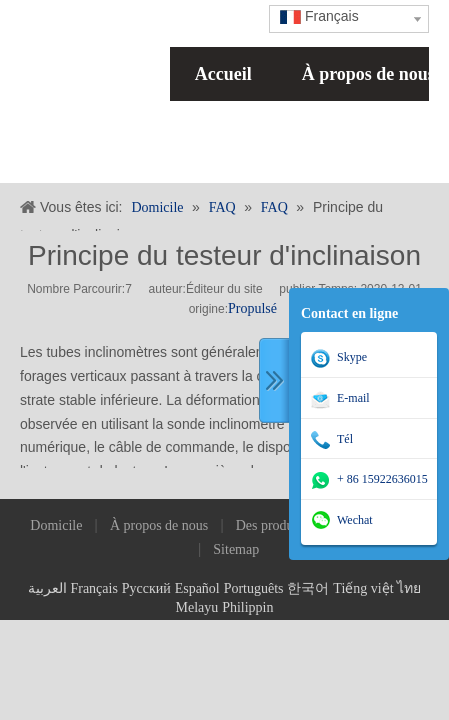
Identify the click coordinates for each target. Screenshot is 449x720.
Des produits (271, 525)
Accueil (223, 74)
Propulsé (252, 308)
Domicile (56, 525)
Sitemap (236, 549)
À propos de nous (159, 525)
